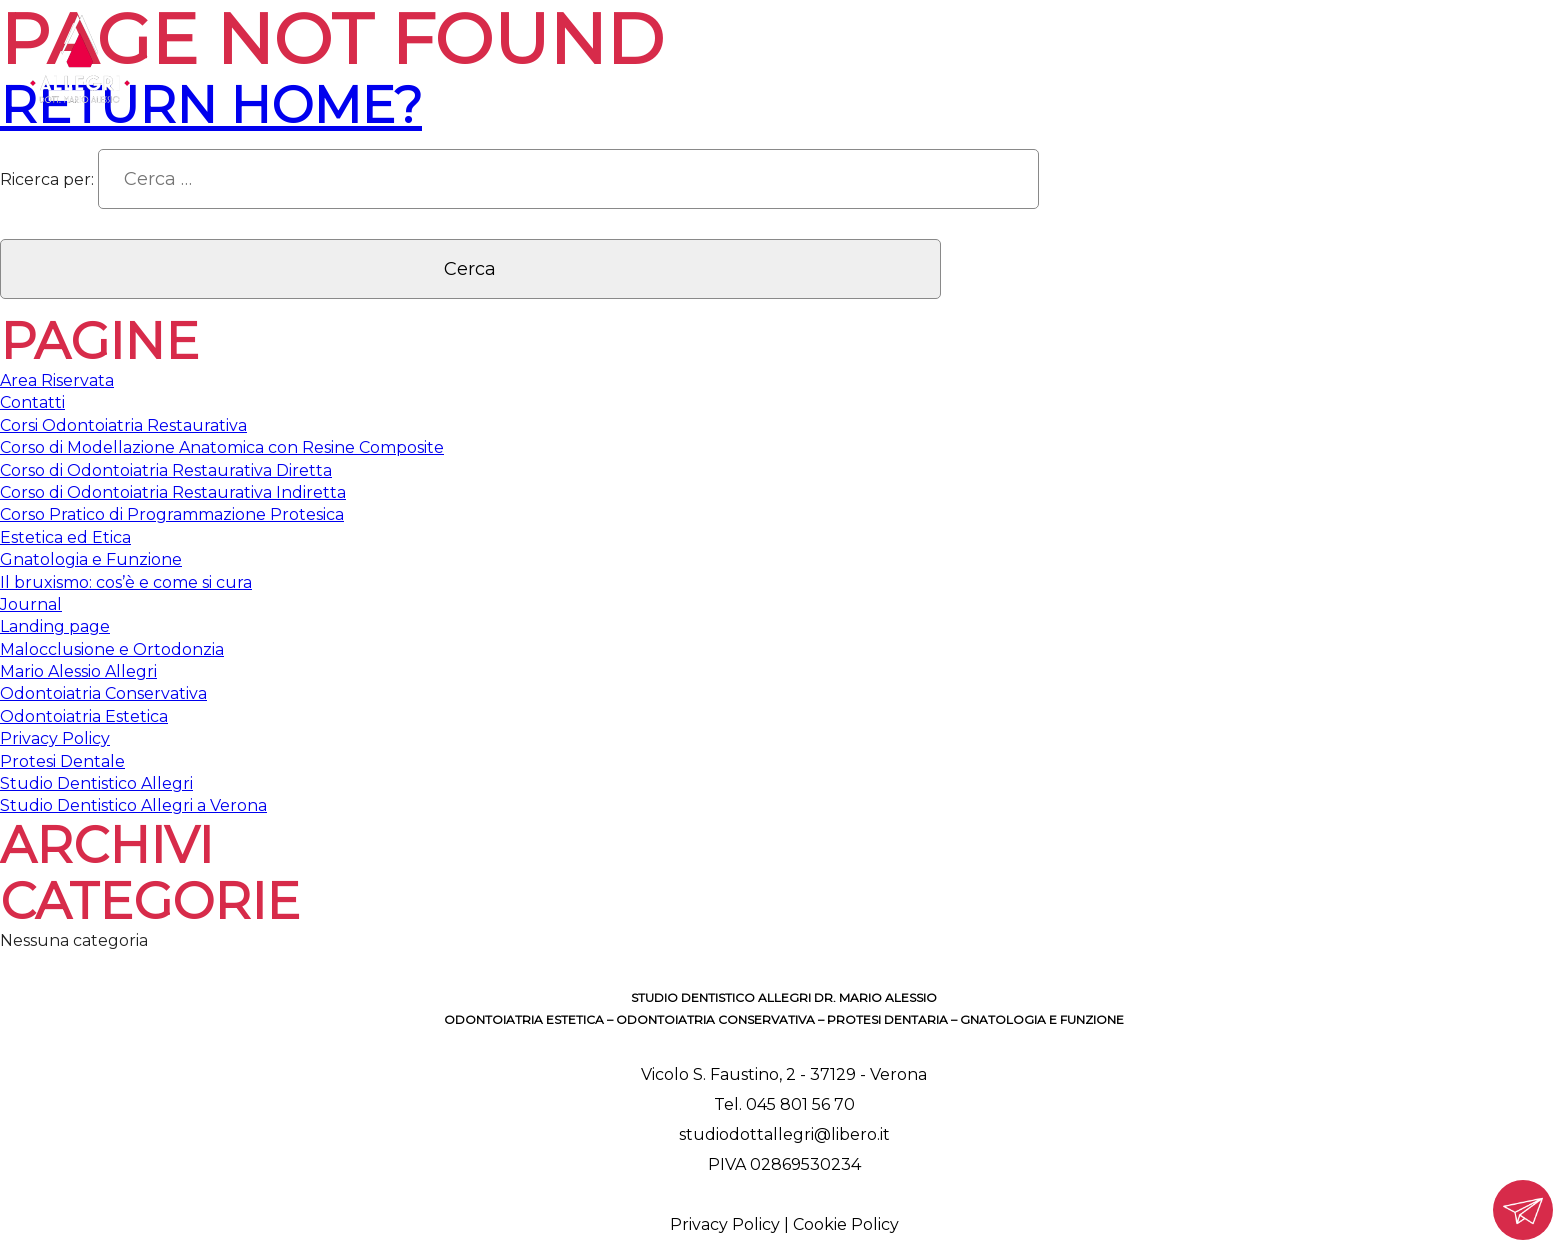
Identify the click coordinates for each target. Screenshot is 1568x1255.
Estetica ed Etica (65, 537)
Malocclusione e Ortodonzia (112, 649)
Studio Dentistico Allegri (96, 783)
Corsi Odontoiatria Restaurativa (123, 425)
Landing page (55, 626)
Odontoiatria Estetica (84, 716)
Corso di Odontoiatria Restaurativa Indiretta (173, 492)
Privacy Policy (55, 738)
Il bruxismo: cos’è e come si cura (126, 582)
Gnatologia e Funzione (91, 559)
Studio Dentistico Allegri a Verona (133, 805)
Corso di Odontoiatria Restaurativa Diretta (166, 470)
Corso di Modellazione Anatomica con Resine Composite (222, 447)
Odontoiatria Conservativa (103, 693)
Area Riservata (57, 380)
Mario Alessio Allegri (78, 671)
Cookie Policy (846, 1224)
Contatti (32, 402)
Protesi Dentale (62, 761)
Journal (31, 604)
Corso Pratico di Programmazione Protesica (172, 514)
